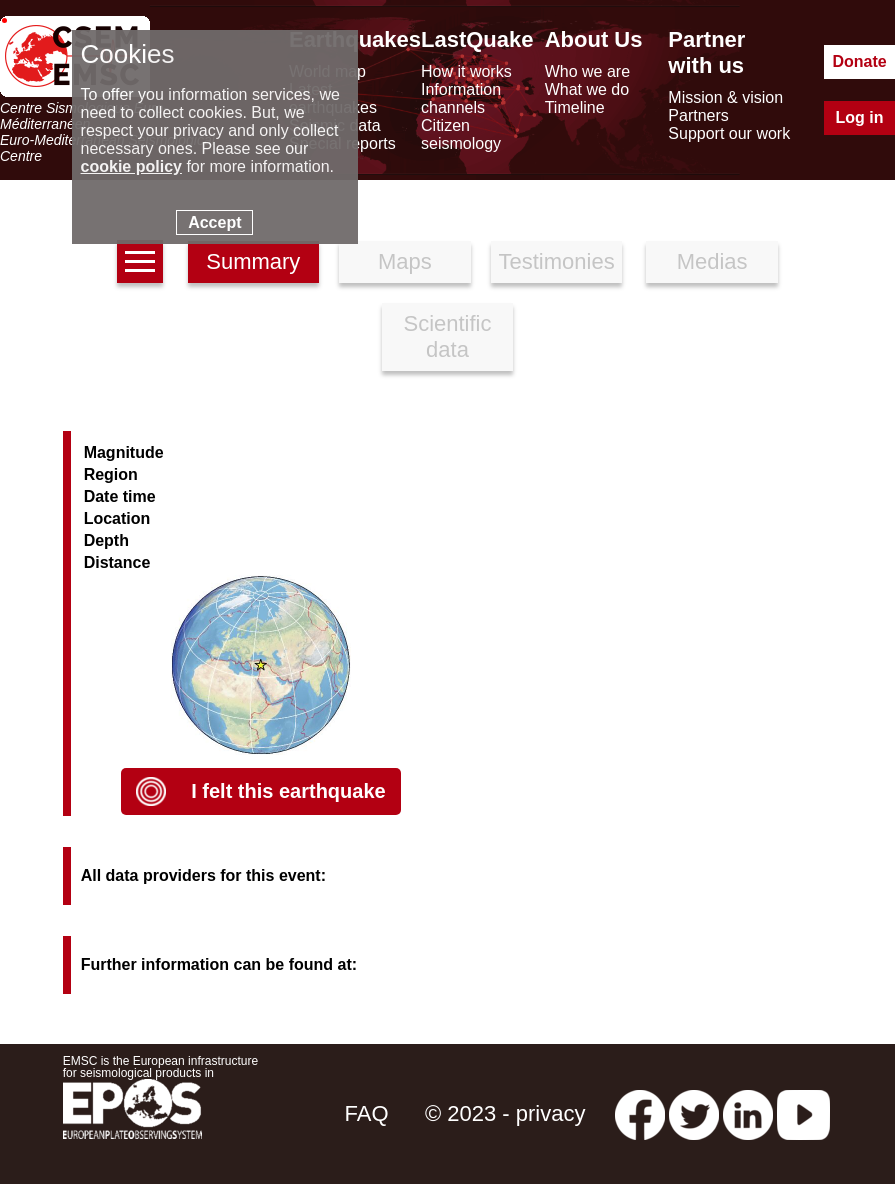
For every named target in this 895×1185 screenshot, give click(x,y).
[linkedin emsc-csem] (748, 1113)
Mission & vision (725, 97)
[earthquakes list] (140, 261)
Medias (712, 261)
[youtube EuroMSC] (803, 1113)
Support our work (729, 133)
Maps (405, 261)
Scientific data (447, 336)
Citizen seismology (461, 134)
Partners (698, 115)
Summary (253, 261)
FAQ (367, 1113)
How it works (466, 71)
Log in (860, 117)
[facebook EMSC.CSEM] (640, 1113)
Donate (859, 61)
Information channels (461, 98)
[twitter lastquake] (694, 1113)
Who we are (587, 71)
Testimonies (557, 261)
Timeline (575, 107)
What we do (587, 89)
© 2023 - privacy (505, 1113)
